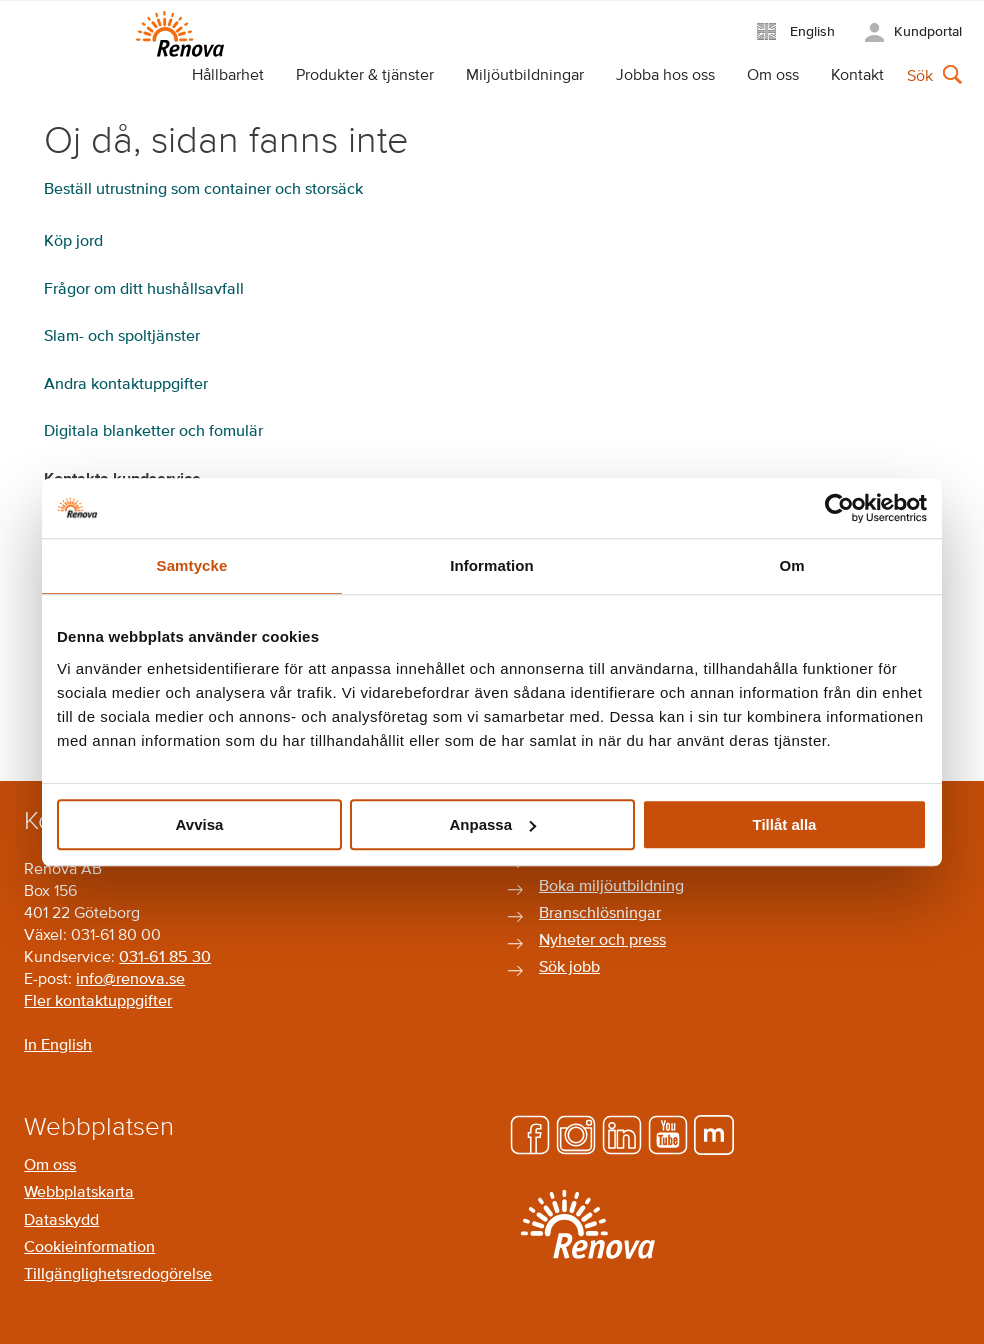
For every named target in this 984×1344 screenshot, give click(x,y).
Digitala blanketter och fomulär (153, 432)
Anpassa (492, 824)
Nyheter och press (602, 941)
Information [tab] (492, 565)
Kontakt (857, 76)
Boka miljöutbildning (611, 887)
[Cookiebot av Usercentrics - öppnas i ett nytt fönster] (839, 508)
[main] (492, 427)
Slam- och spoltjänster (122, 337)
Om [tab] (791, 565)
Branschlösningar (600, 914)
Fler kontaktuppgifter (98, 1002)
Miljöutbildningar (525, 76)
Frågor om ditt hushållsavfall (144, 290)
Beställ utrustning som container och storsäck (203, 190)
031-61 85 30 (165, 958)
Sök (920, 77)
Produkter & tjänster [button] (365, 76)
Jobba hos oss (665, 76)
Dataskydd (61, 1221)
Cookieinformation (89, 1248)
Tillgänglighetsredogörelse (118, 1275)
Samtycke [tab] (192, 565)
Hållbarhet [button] (228, 76)
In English (58, 1046)
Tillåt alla (785, 824)
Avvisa (200, 824)
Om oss (50, 1166)
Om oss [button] (773, 76)
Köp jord (73, 242)
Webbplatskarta (79, 1193)
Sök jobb (569, 968)
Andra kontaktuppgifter (126, 385)
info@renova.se (130, 980)
